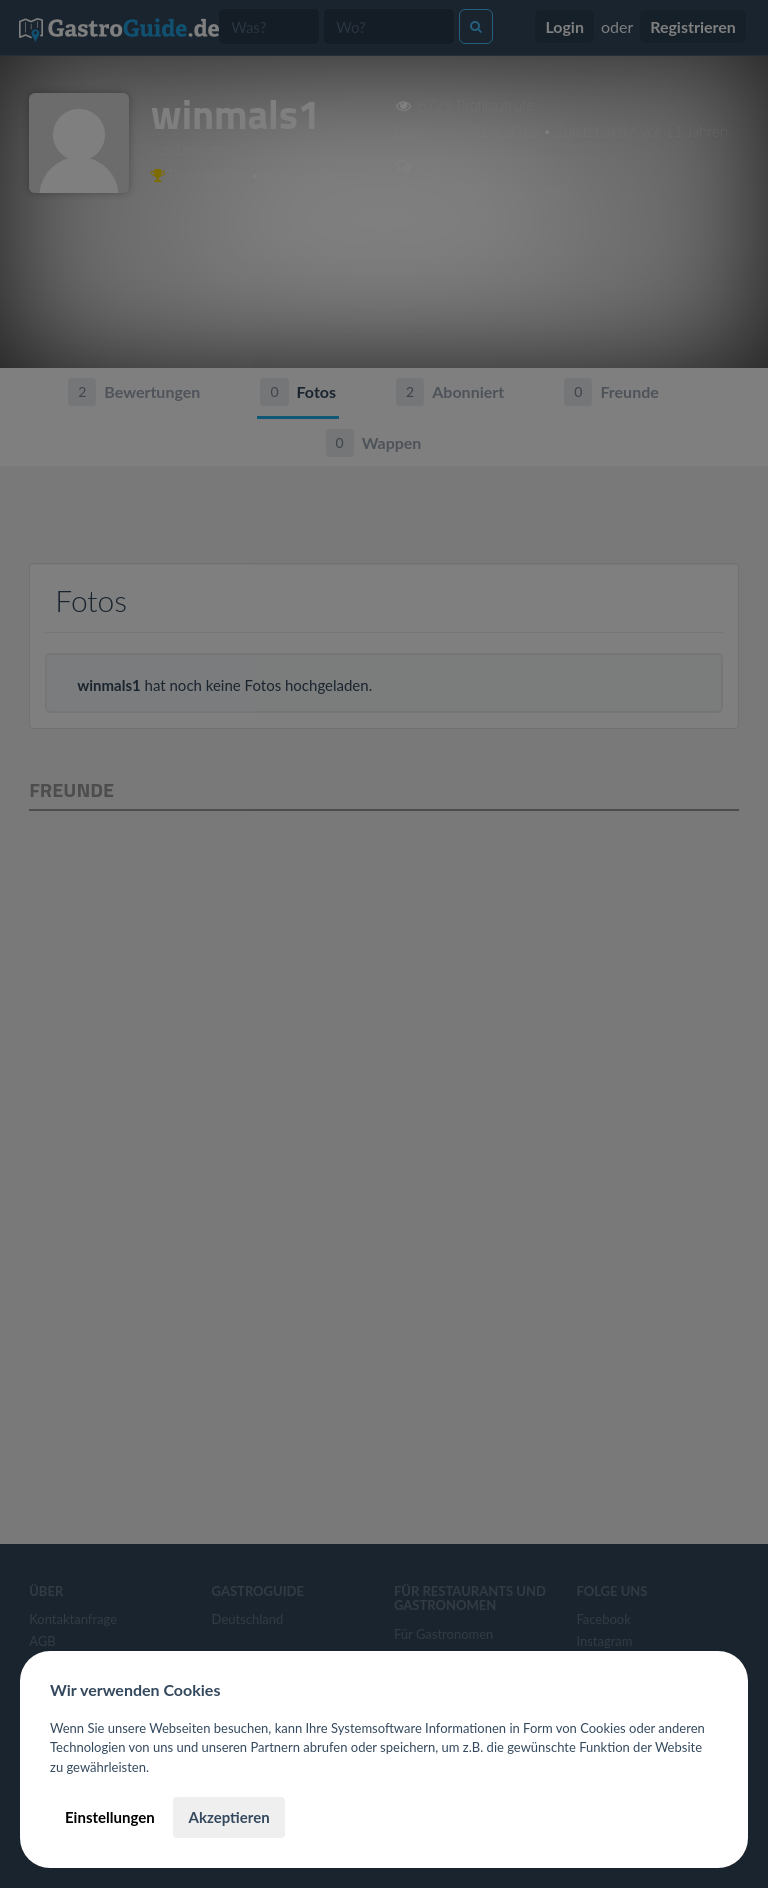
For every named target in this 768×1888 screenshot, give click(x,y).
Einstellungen (110, 1817)
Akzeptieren (228, 1817)
